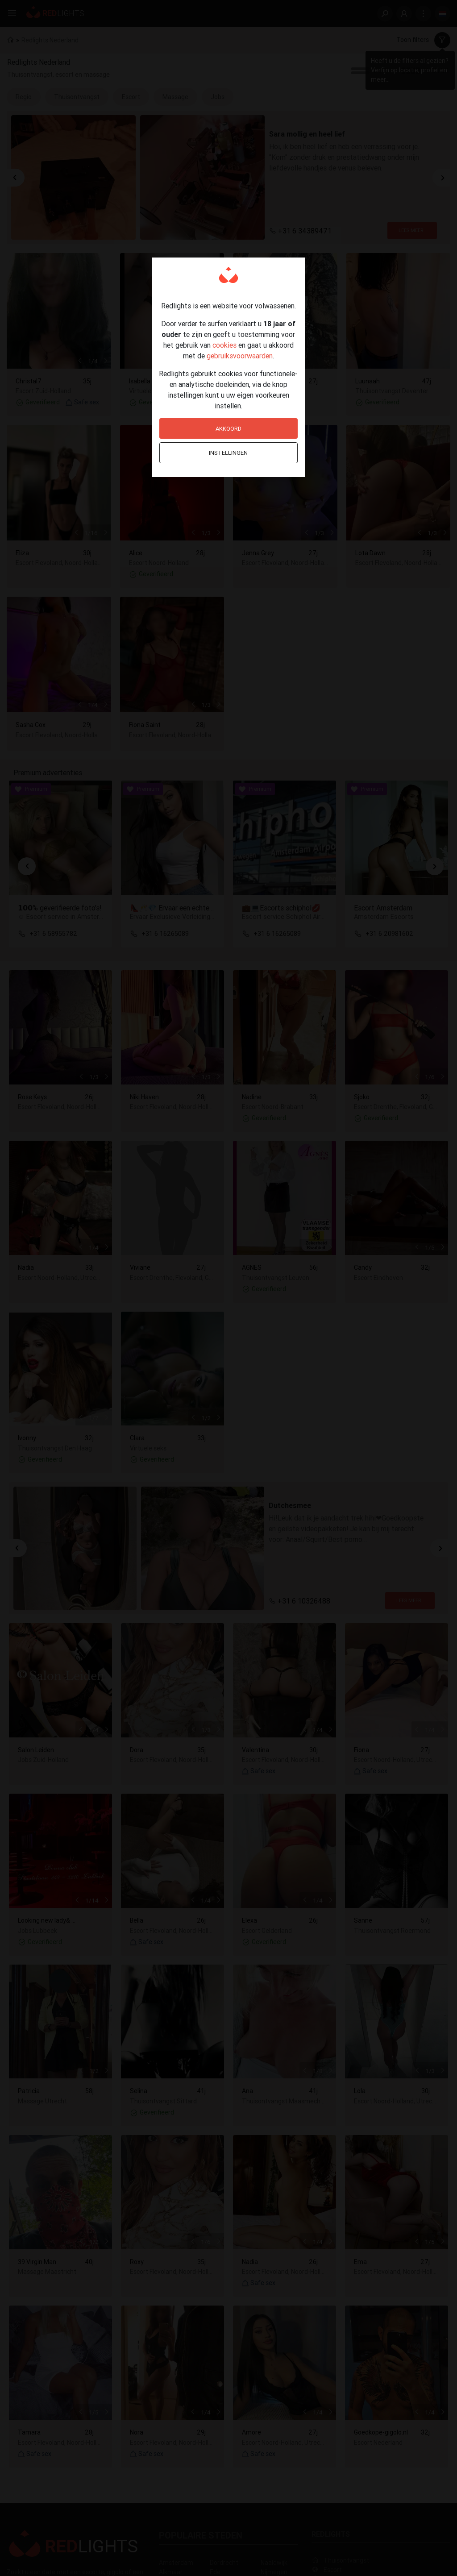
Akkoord (228, 428)
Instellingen (228, 453)
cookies (224, 345)
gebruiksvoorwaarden (240, 355)
